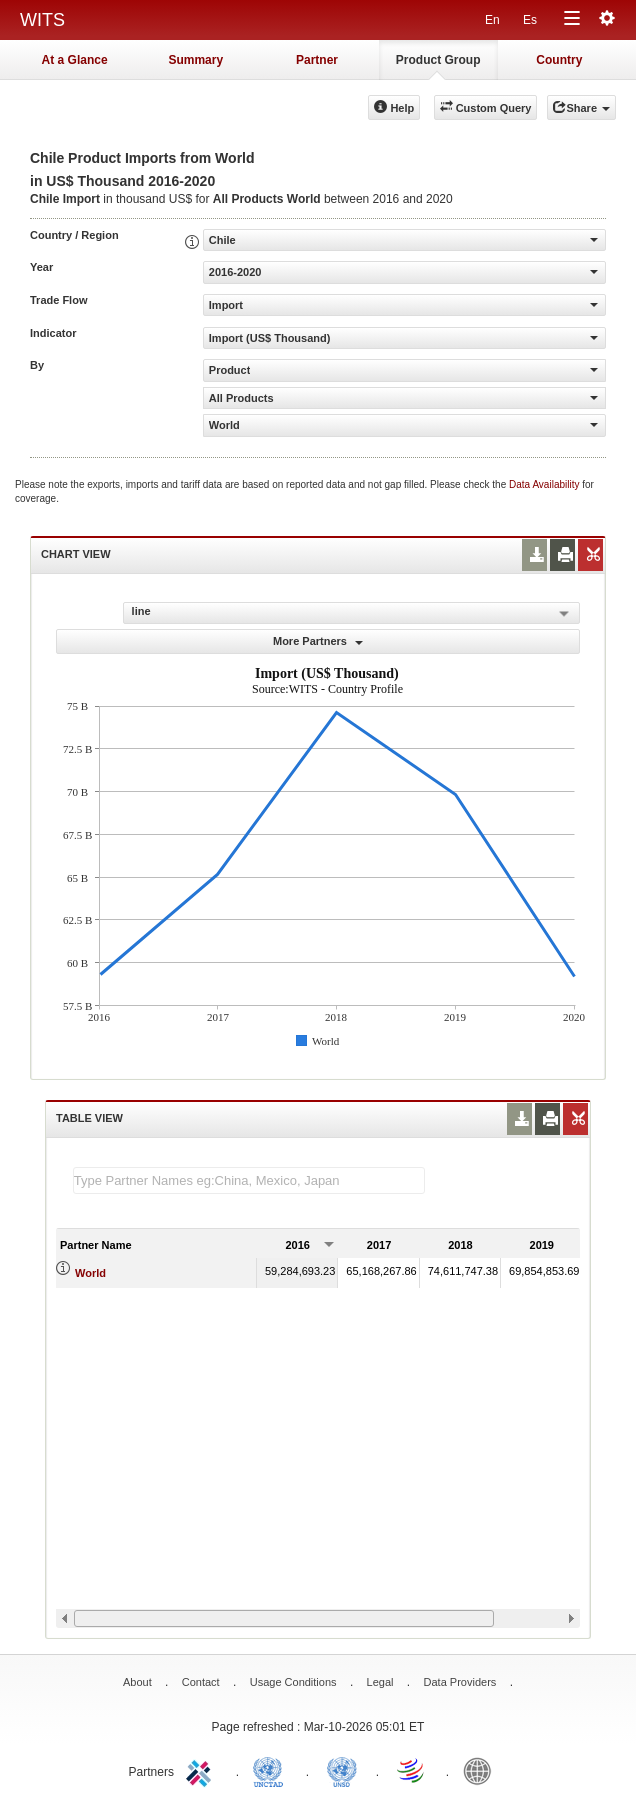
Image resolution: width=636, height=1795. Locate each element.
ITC (202, 1770)
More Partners (318, 641)
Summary (195, 60)
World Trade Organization (412, 1770)
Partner (317, 60)
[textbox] (249, 1180)
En (492, 20)
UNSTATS (342, 1770)
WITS (42, 20)
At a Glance (75, 60)
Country (559, 60)
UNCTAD (272, 1770)
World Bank (482, 1770)
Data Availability (545, 484)
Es (530, 20)
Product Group (438, 60)
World (90, 1273)
